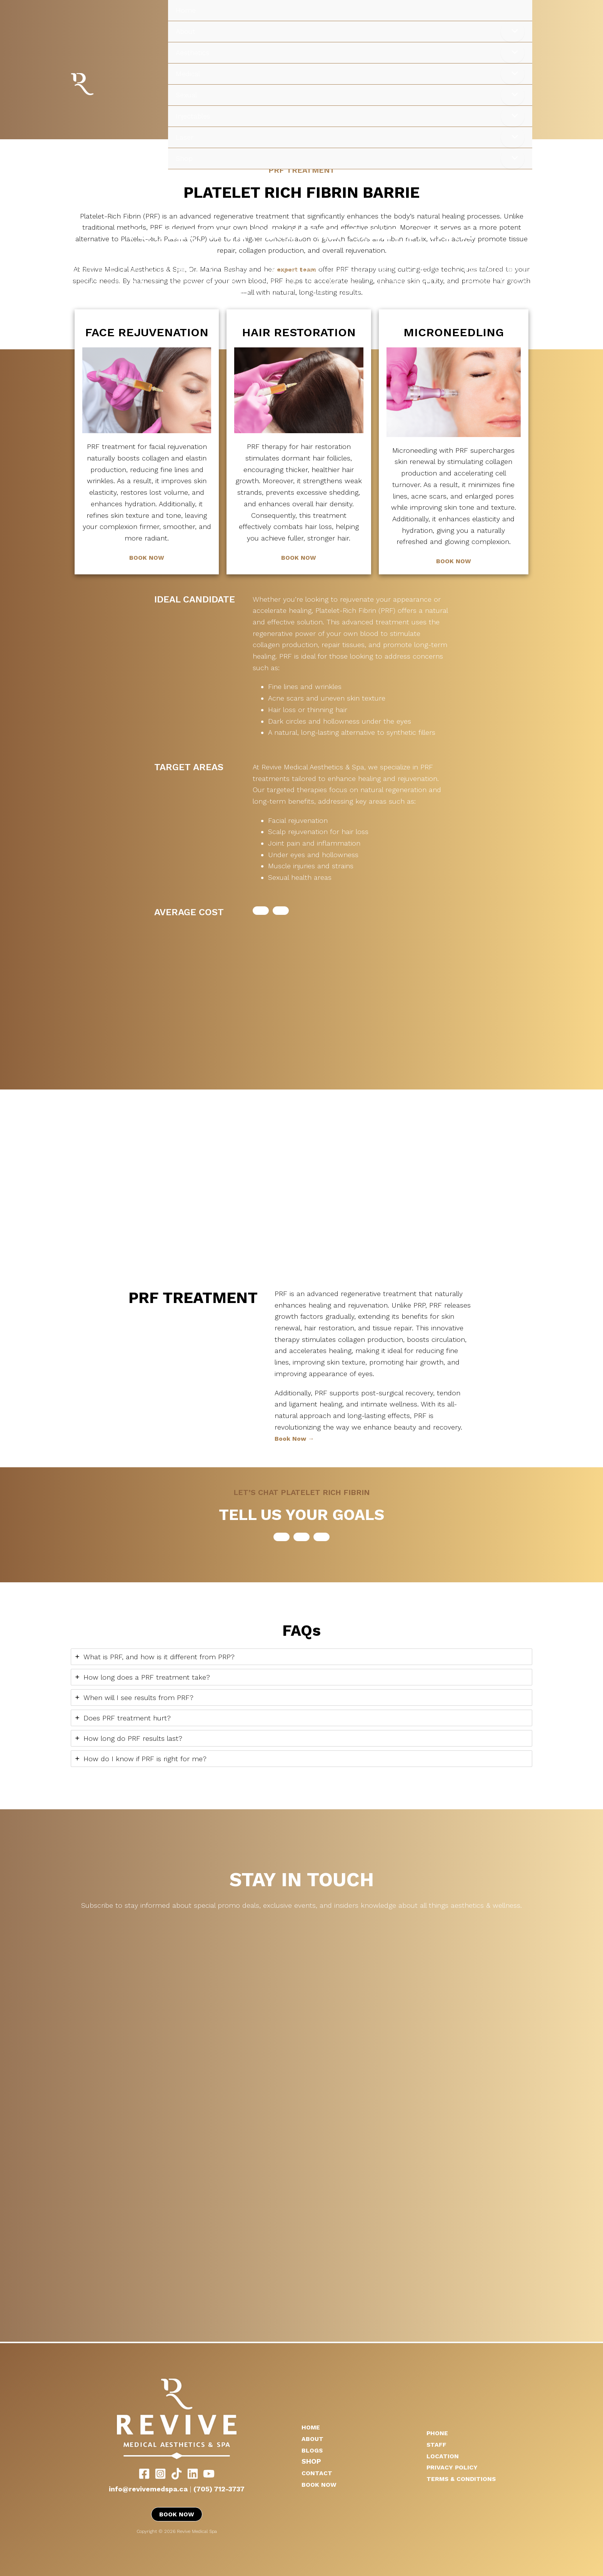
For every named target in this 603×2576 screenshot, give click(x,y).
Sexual (186, 95)
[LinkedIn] (192, 2473)
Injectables (193, 116)
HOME (312, 2427)
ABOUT (314, 2438)
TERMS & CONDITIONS (464, 2478)
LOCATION (444, 2455)
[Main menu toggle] (586, 187)
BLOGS (313, 2450)
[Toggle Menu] (513, 31)
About (185, 31)
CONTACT (318, 2472)
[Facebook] (144, 2473)
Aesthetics (192, 52)
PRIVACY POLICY (454, 2467)
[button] (261, 910)
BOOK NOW (147, 557)
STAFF (437, 2444)
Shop (184, 158)
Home (186, 10)
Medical (188, 74)
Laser (184, 137)
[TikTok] (176, 2473)
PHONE (438, 2432)
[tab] (301, 1656)
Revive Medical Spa (104, 84)
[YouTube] (209, 2473)
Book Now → (296, 1438)
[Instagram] (160, 2473)
